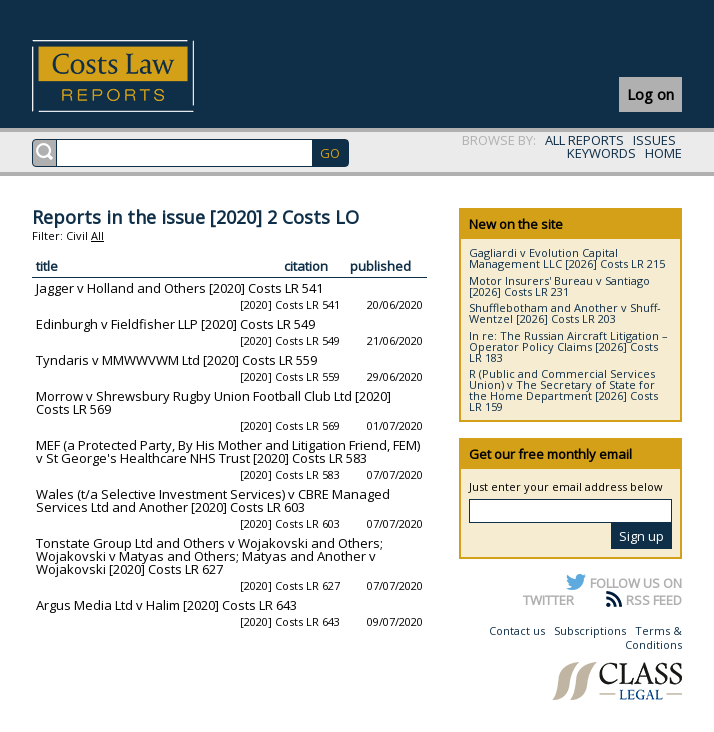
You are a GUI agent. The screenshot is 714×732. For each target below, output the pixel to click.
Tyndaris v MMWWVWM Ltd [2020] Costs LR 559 (176, 360)
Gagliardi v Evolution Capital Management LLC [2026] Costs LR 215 (567, 258)
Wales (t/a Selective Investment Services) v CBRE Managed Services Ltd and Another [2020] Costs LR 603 (213, 500)
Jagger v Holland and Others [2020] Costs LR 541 (179, 288)
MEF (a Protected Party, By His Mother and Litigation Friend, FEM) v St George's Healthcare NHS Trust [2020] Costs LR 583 (228, 451)
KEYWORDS (601, 153)
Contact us (517, 630)
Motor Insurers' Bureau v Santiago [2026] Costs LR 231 (559, 286)
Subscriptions (590, 630)
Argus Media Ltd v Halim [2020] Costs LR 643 (166, 605)
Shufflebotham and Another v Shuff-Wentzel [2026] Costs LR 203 (565, 313)
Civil (77, 235)
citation (306, 266)
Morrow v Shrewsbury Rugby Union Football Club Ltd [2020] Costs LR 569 (213, 402)
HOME (663, 153)
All (97, 235)
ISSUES (654, 140)
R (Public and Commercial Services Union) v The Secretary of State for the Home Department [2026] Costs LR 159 (563, 390)
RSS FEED (654, 600)
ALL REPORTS (584, 140)
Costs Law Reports (136, 76)
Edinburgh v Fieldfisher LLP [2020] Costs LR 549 (175, 324)
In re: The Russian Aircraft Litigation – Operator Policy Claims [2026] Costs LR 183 (568, 346)
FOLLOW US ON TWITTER (602, 591)
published (380, 266)
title (47, 266)
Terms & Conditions (653, 637)
